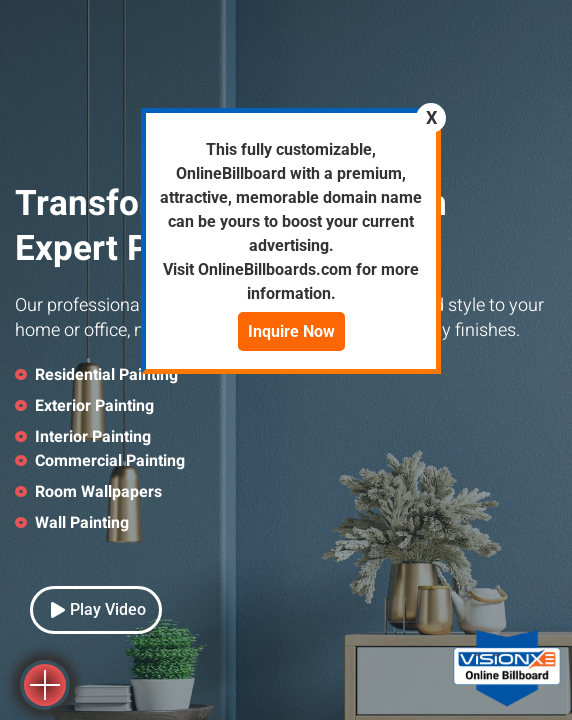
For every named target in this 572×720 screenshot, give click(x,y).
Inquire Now (291, 331)
